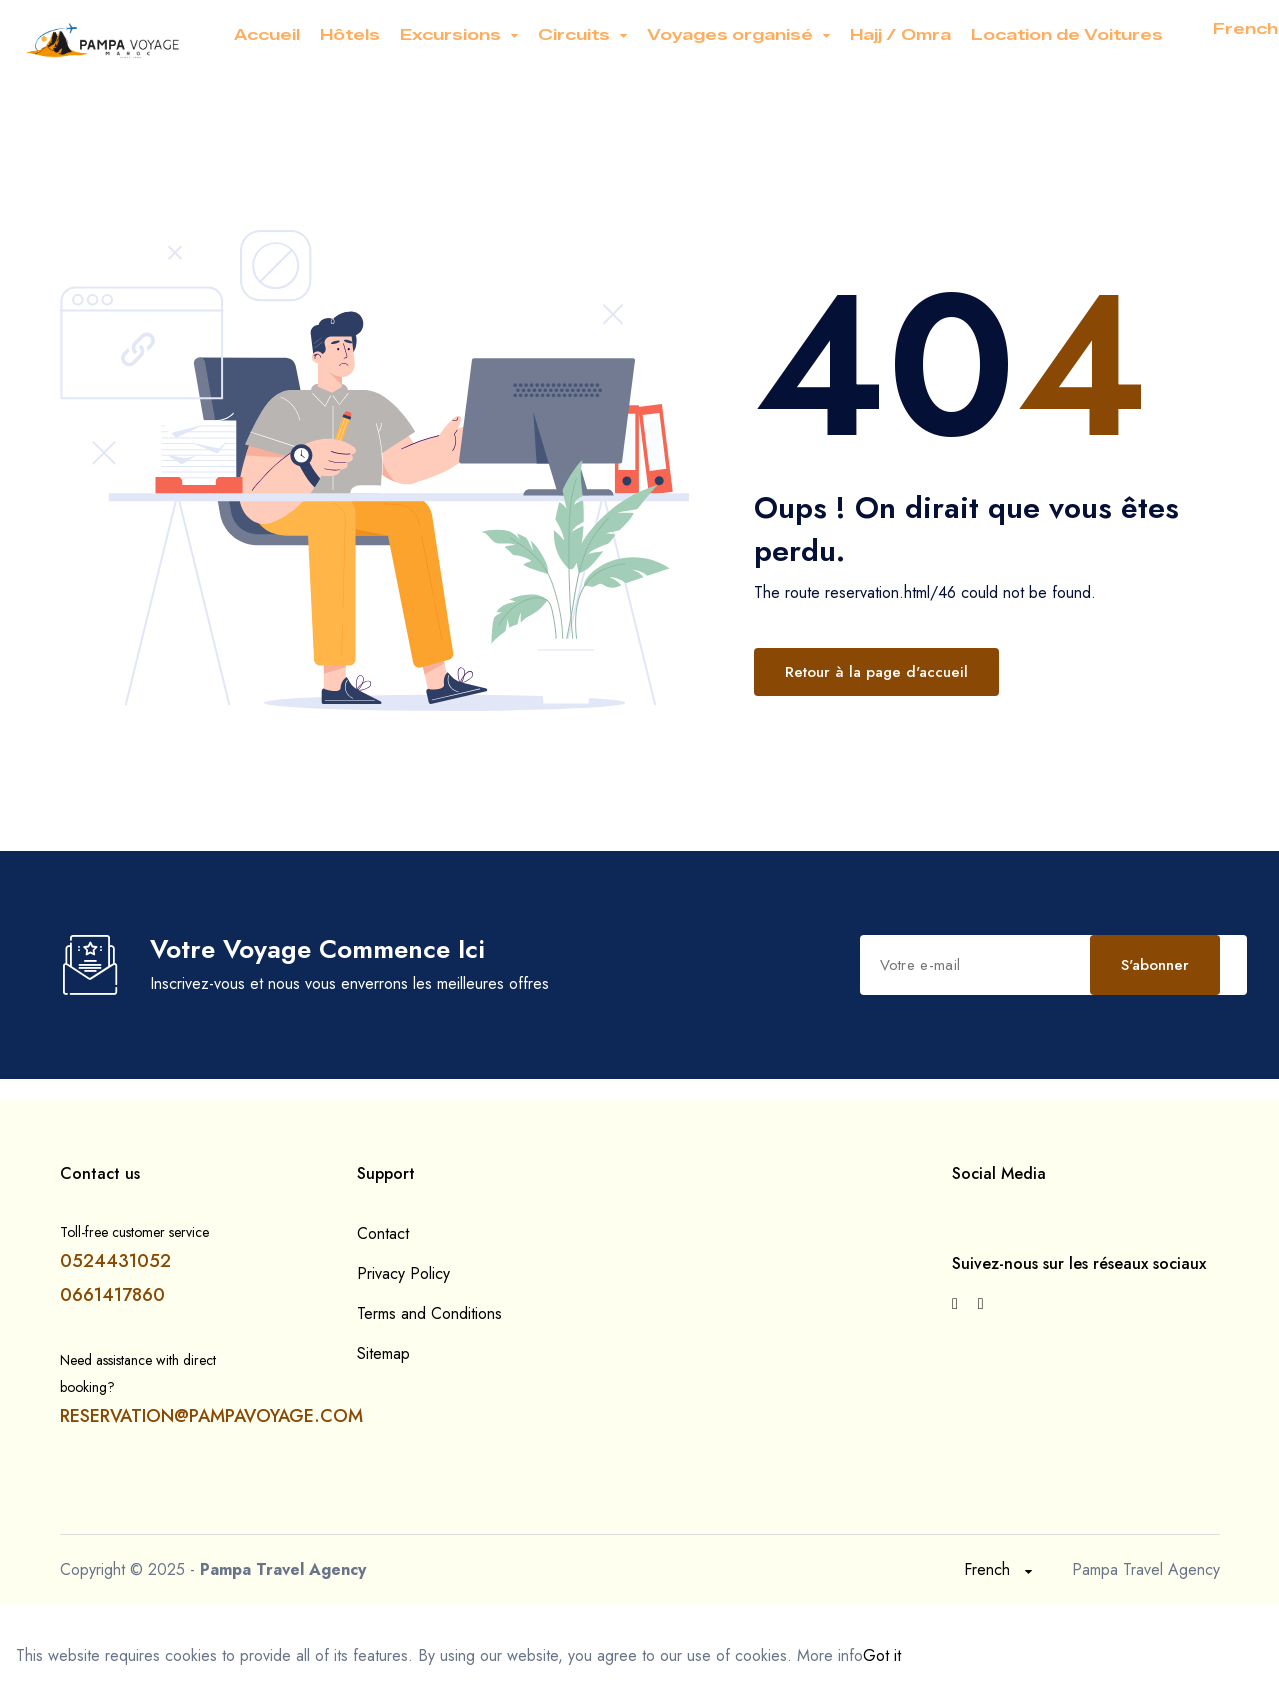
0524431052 (115, 1261)
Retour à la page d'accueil (876, 672)
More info (830, 1655)
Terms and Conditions (429, 1313)
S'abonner (1155, 965)
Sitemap (383, 1353)
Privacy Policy (403, 1273)
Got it (882, 1655)
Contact (383, 1233)
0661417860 (112, 1295)
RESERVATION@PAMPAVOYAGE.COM (211, 1416)
